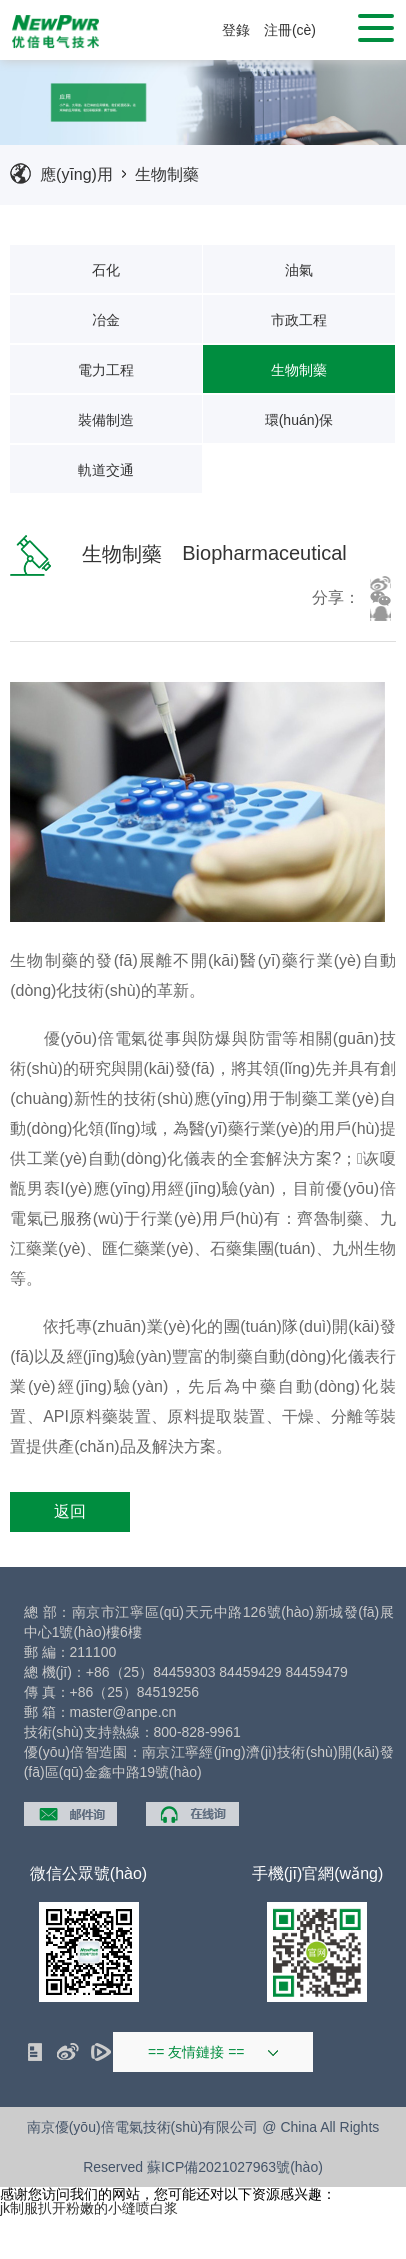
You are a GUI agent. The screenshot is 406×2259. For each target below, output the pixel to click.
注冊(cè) (290, 30)
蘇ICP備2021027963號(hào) (235, 2167)
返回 (70, 1511)
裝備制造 (106, 420)
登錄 (236, 30)
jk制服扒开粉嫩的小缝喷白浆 (89, 2208)
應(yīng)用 (76, 174)
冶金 (106, 320)
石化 (106, 270)
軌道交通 (106, 470)
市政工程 (299, 320)
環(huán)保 (299, 420)
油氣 (299, 270)
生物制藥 (167, 174)
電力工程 (106, 370)
